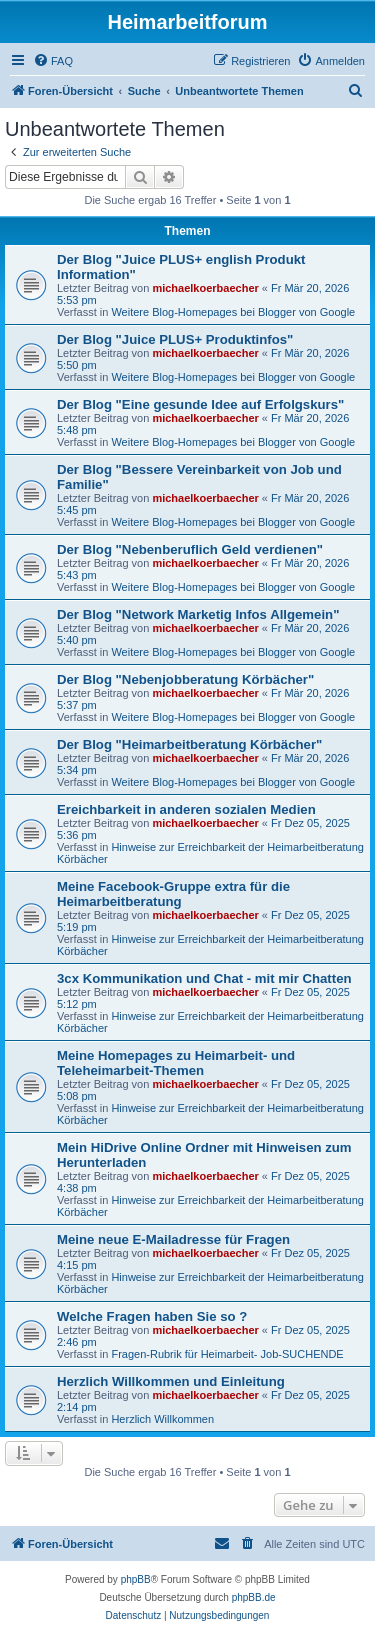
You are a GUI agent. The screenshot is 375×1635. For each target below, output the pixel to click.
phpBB (136, 1579)
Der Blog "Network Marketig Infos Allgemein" (198, 614)
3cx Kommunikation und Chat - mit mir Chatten (204, 978)
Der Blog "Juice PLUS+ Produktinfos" (175, 339)
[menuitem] (53, 61)
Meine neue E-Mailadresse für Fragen (173, 1239)
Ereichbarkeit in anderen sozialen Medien (186, 809)
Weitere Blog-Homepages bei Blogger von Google (233, 312)
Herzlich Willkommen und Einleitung (171, 1381)
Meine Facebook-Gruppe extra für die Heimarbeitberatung (173, 894)
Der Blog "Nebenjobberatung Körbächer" (185, 679)
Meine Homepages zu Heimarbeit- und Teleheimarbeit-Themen (176, 1063)
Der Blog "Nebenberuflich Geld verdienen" (190, 549)
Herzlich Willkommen (162, 1419)
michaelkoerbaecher (205, 288)
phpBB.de (254, 1597)
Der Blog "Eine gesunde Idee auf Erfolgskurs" (200, 404)
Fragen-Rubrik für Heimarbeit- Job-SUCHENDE (227, 1354)
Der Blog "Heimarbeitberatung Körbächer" (189, 744)
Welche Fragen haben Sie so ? (152, 1316)
